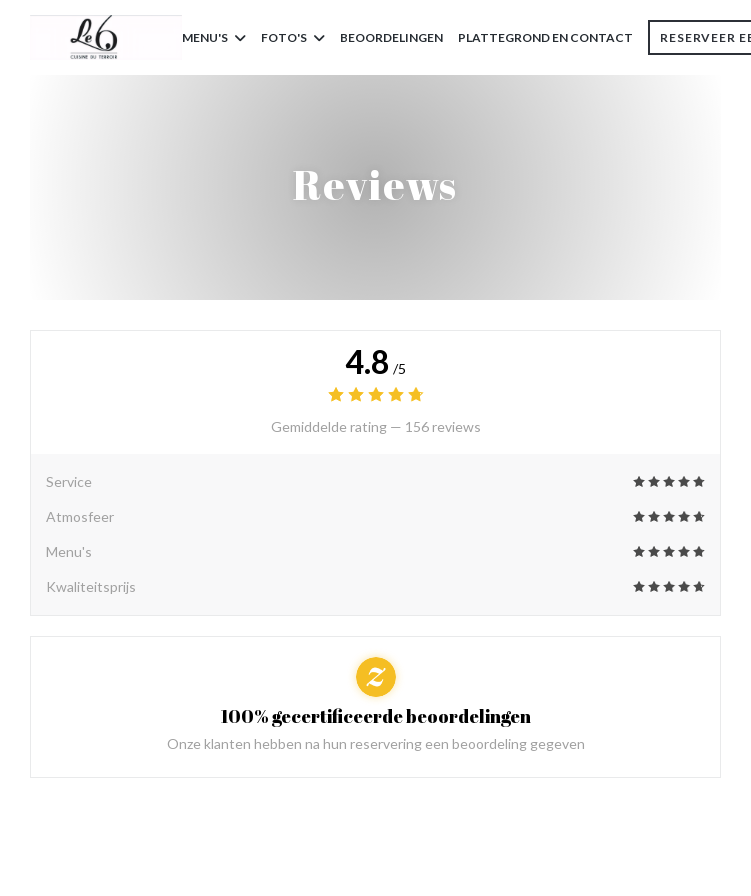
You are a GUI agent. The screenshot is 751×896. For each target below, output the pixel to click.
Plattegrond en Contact (545, 37)
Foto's (293, 37)
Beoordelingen (391, 37)
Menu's (214, 37)
